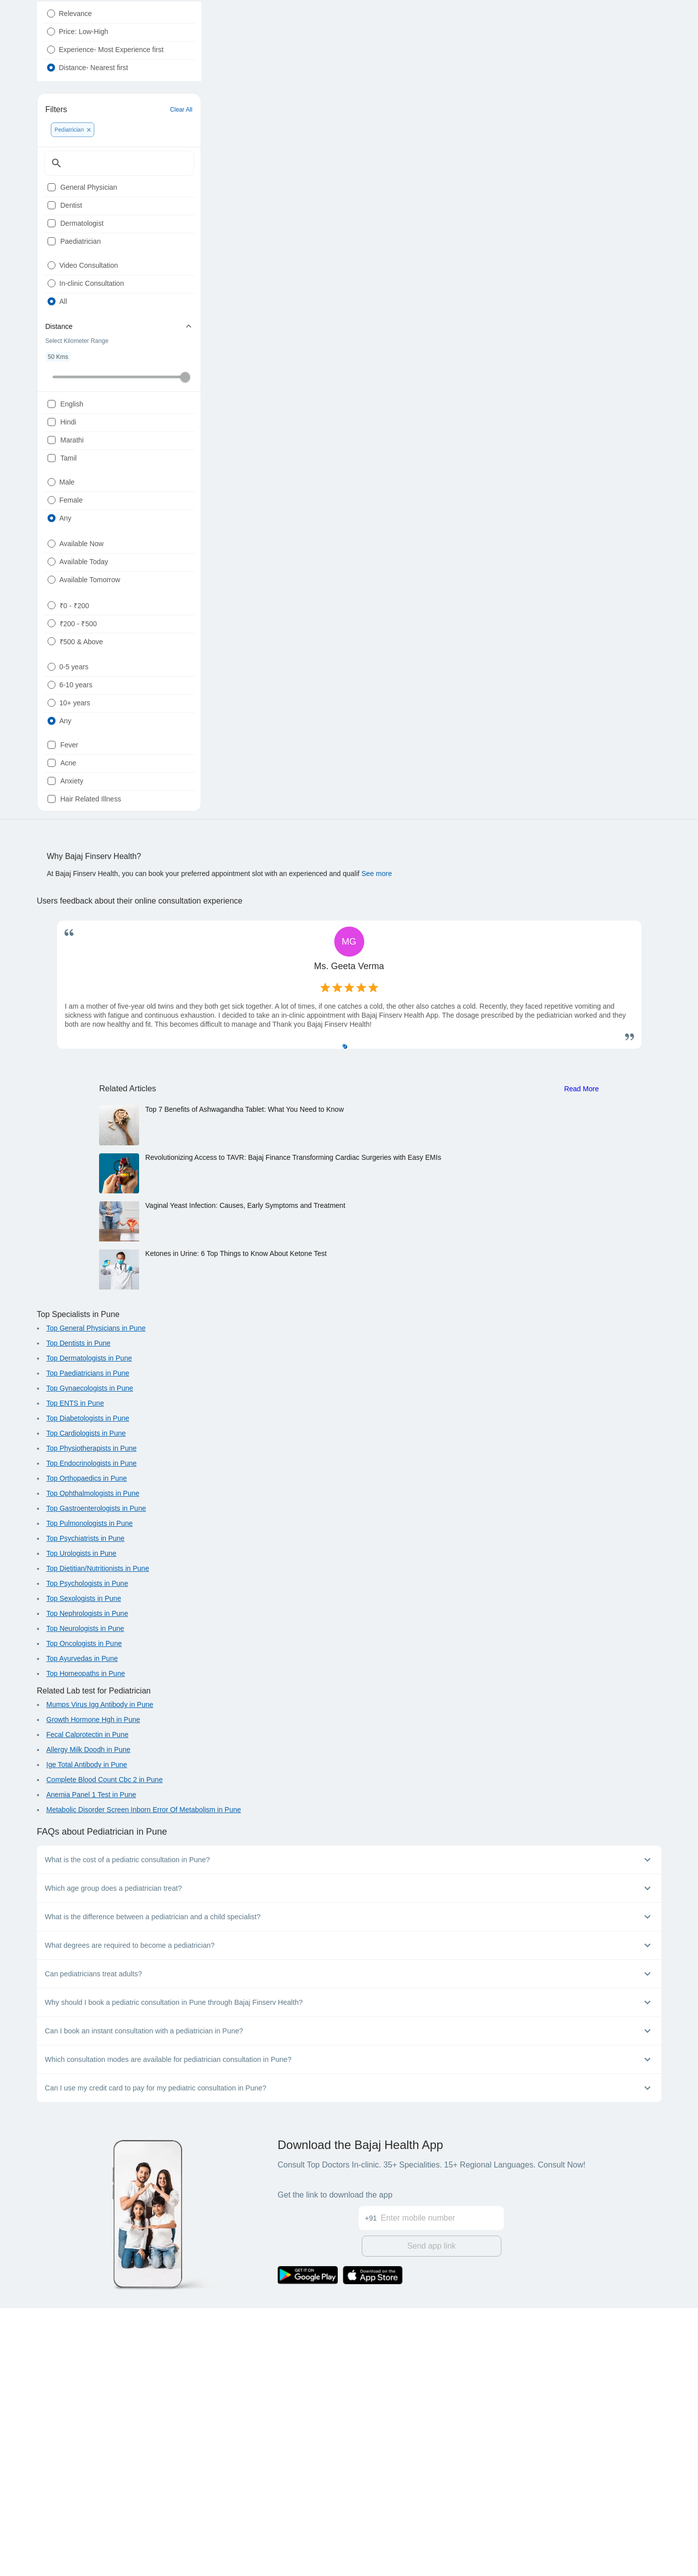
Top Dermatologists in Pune (89, 1629)
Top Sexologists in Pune (84, 1869)
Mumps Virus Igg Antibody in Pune (100, 1975)
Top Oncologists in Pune (84, 1914)
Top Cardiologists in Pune (86, 1704)
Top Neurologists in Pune (86, 1899)
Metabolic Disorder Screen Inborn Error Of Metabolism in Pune (144, 2080)
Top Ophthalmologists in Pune (93, 1764)
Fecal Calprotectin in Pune (88, 2005)
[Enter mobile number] (442, 2480)
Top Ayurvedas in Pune (82, 1929)
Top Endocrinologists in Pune (92, 1734)
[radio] (51, 38)
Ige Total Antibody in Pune (87, 2035)
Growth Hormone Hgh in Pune (94, 1990)
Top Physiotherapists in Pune (92, 1719)
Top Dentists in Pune (79, 1614)
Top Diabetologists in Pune (88, 1689)
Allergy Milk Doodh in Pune (89, 2020)
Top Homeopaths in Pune (86, 1944)
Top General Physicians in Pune (96, 1599)
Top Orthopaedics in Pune (87, 1749)
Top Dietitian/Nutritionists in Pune (98, 1839)
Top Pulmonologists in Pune (90, 1794)
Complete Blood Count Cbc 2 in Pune (105, 2050)
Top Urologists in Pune (82, 1824)
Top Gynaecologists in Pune (90, 1659)
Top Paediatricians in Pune (88, 1644)
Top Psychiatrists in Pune (86, 1809)
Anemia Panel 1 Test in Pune (92, 2065)
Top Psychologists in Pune (87, 1854)
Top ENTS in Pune (75, 1674)
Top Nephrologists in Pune (87, 1884)
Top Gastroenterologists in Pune (96, 1779)
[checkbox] (52, 240)
